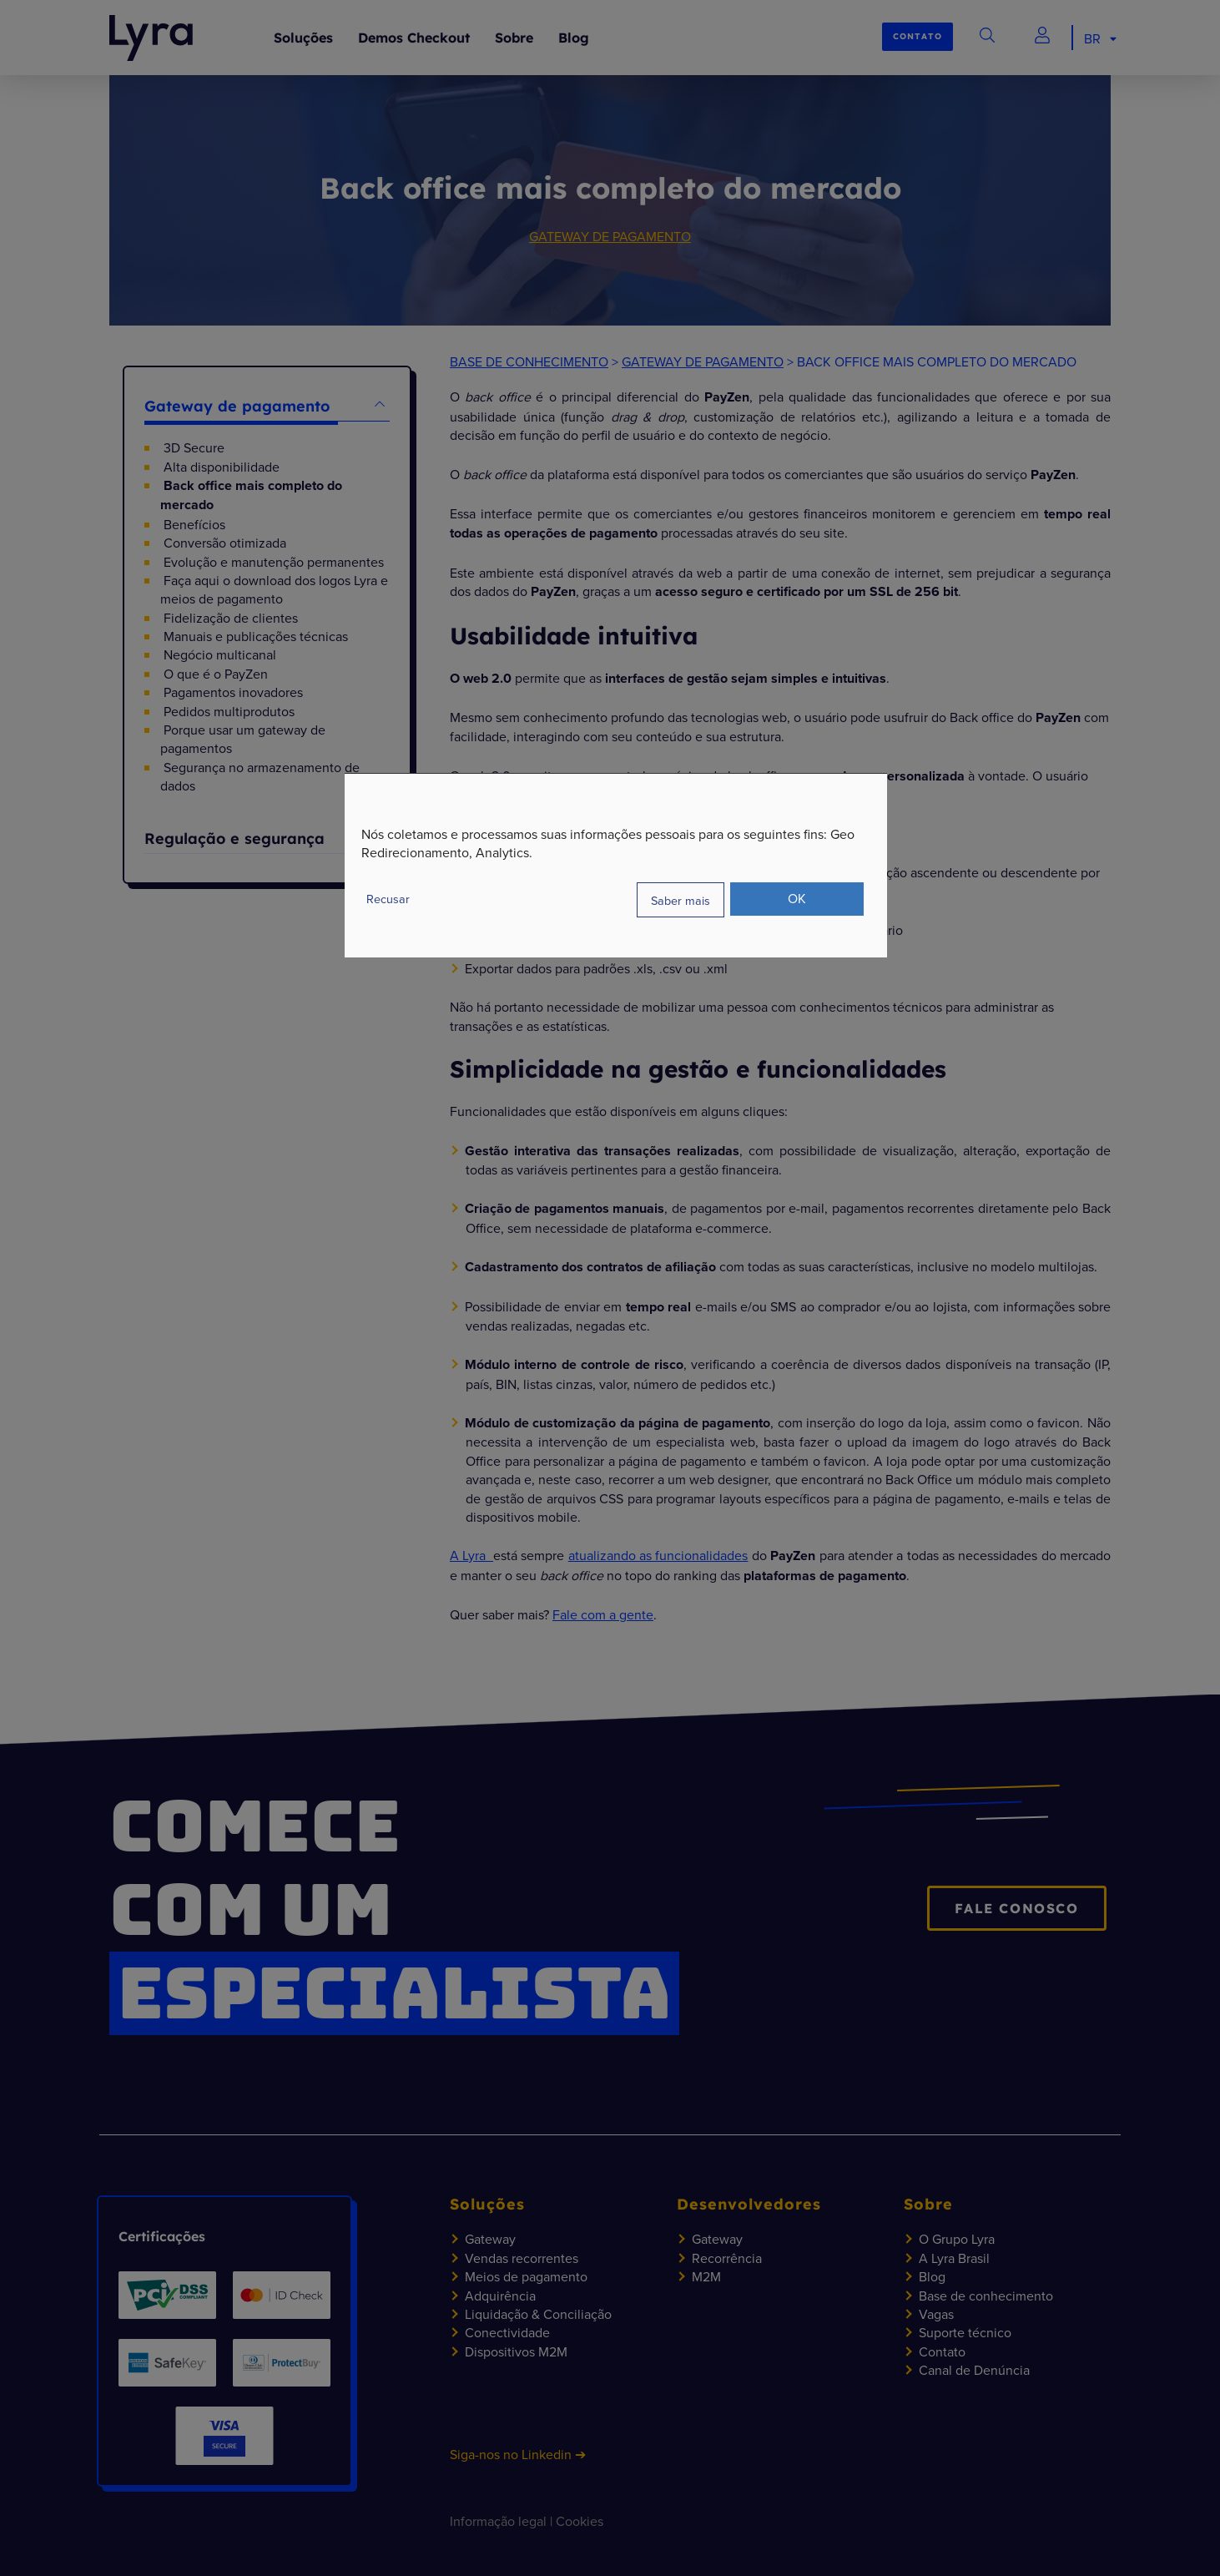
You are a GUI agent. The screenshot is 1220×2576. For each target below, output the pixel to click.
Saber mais (680, 899)
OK (797, 898)
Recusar (388, 898)
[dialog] (616, 865)
